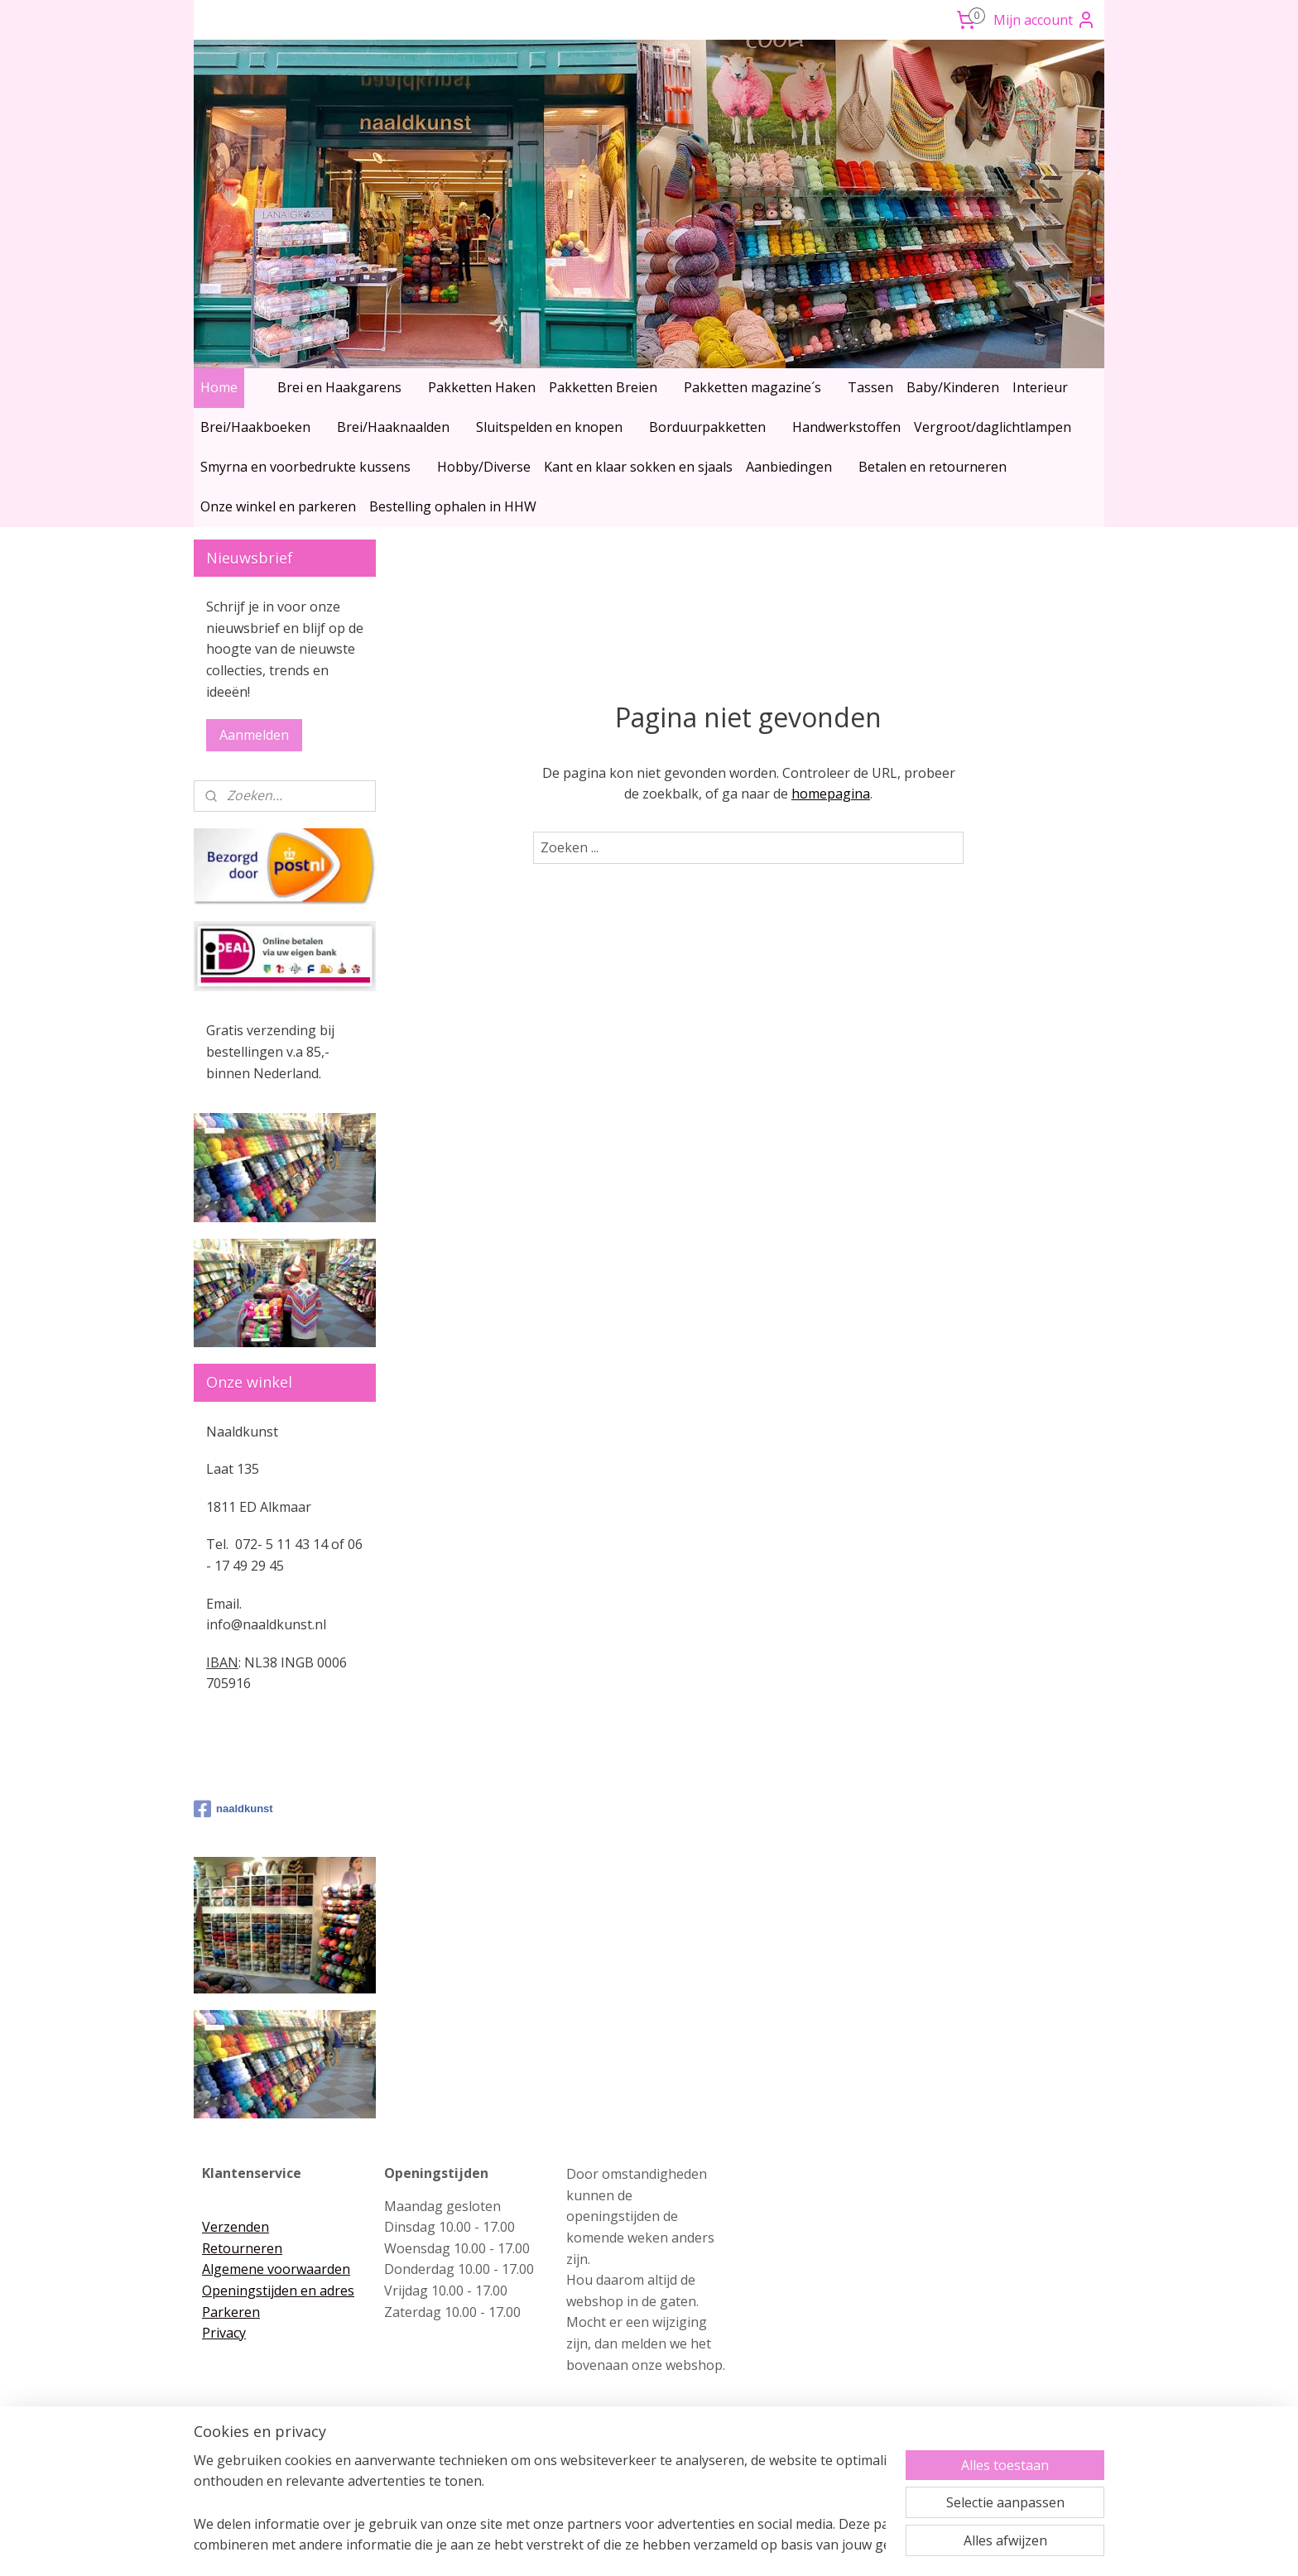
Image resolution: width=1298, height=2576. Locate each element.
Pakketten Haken (482, 387)
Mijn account (1044, 20)
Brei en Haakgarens (339, 387)
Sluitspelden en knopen (549, 427)
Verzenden (235, 2227)
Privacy (224, 2333)
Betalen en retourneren (932, 467)
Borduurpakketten (707, 427)
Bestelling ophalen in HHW (452, 506)
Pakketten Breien (603, 387)
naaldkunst (233, 1809)
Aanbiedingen (789, 467)
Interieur (1040, 387)
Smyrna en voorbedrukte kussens (305, 467)
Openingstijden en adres (278, 2290)
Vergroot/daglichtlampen (992, 427)
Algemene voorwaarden (276, 2269)
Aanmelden (254, 735)
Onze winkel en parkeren (278, 506)
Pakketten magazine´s (752, 387)
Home (219, 387)
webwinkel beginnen (678, 2546)
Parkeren (231, 2312)
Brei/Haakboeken (255, 427)
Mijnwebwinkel (822, 2546)
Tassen (870, 387)
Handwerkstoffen (846, 427)
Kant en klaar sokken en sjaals (638, 467)
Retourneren (242, 2248)
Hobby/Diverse (484, 467)
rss (614, 2546)
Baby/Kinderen (952, 387)
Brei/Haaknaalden (393, 427)
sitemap (580, 2546)
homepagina (830, 793)
